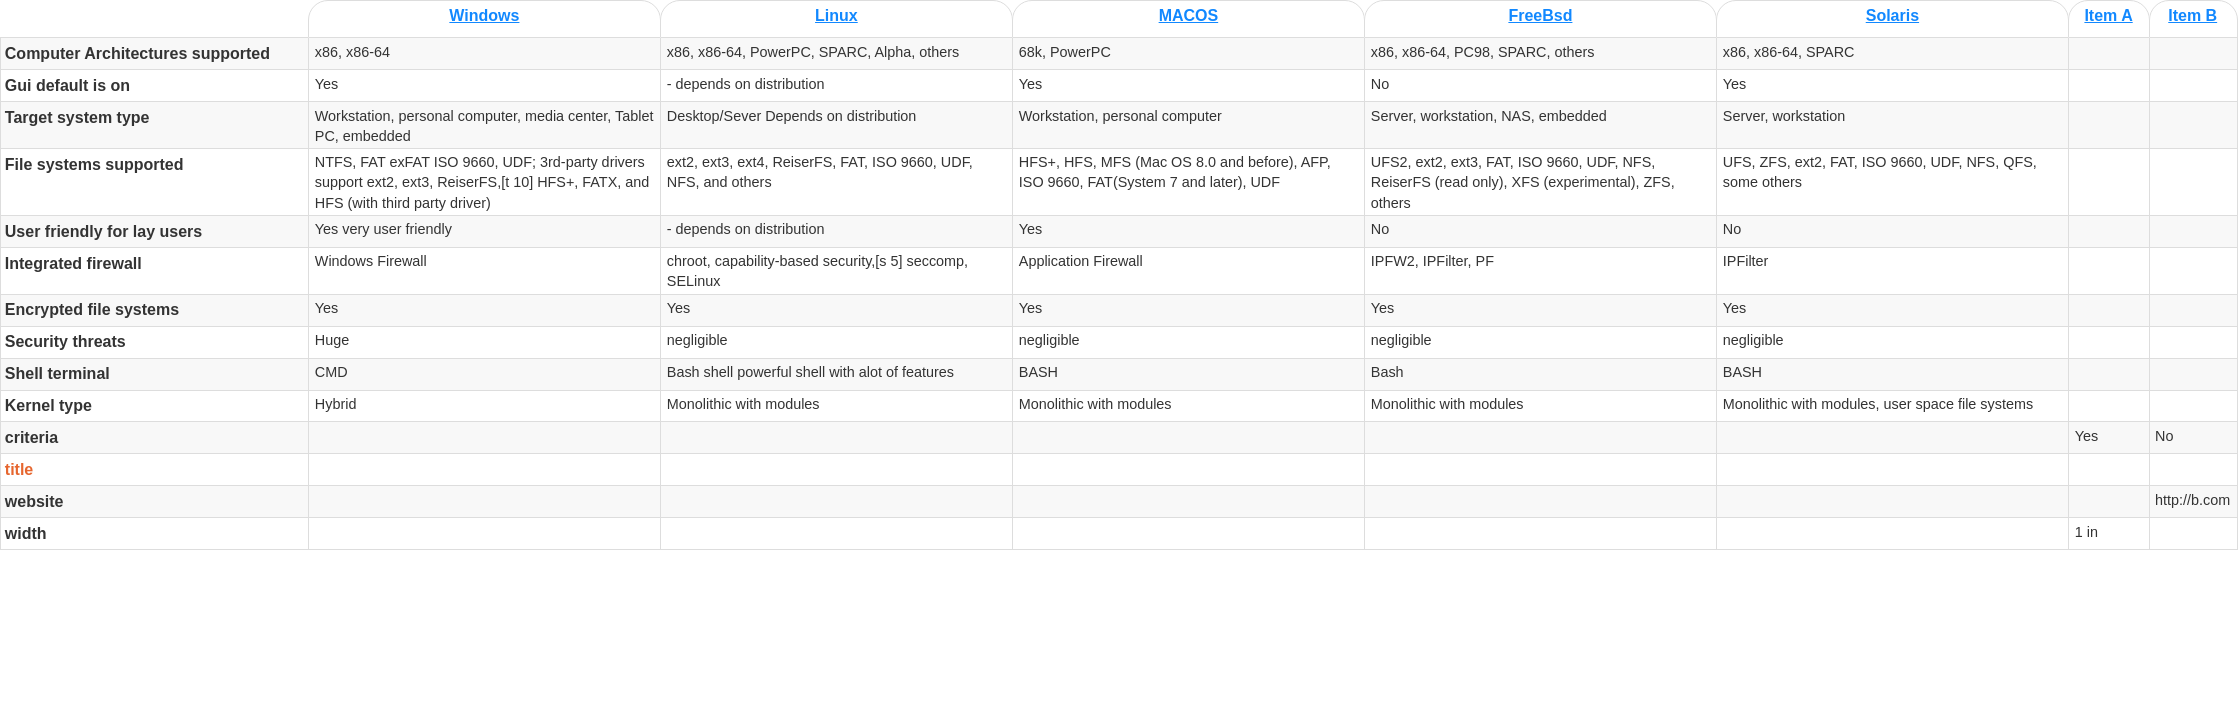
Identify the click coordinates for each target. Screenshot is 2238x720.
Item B (2192, 15)
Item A (2108, 15)
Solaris (1892, 15)
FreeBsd (1540, 15)
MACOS (1189, 15)
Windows (484, 15)
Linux (836, 15)
